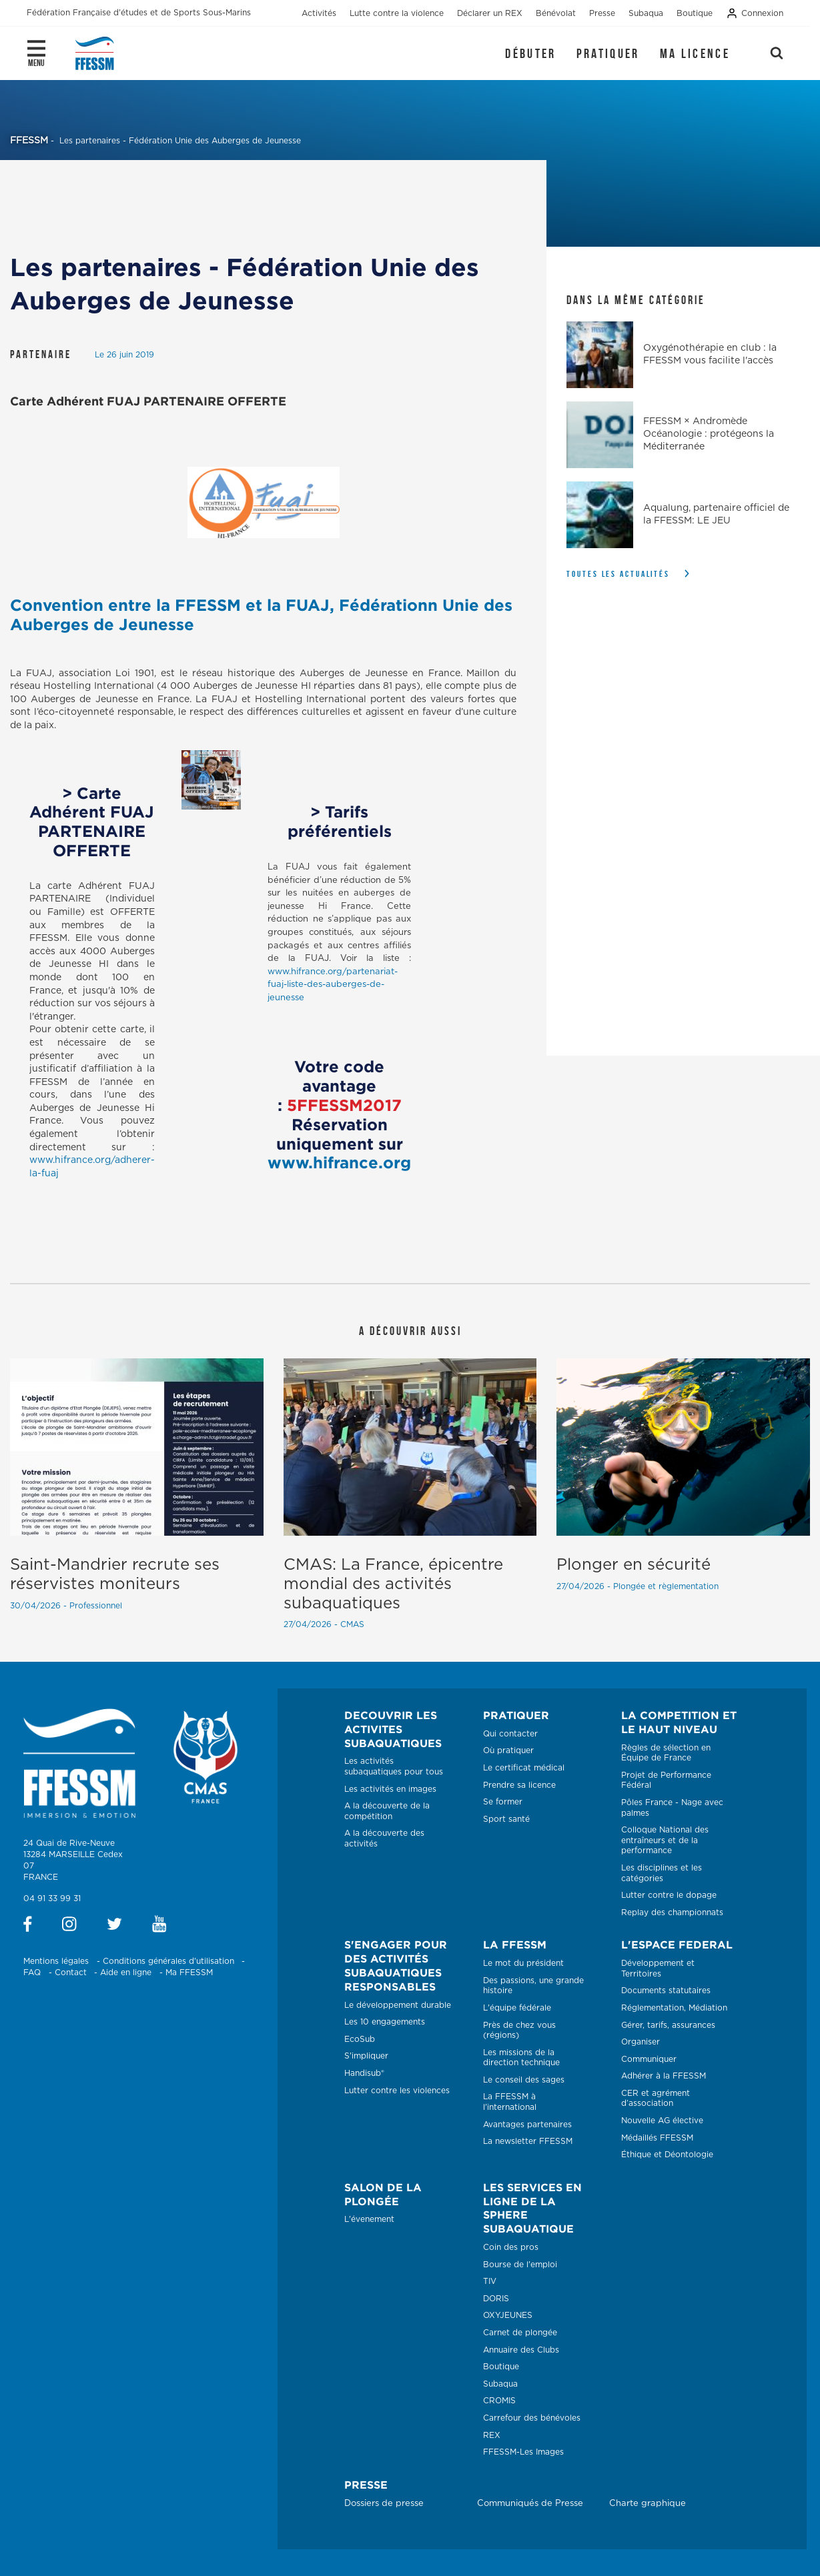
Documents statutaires (666, 1991)
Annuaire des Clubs (521, 2350)
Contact (71, 1973)
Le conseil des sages (523, 2080)
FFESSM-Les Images (523, 2452)
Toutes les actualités (618, 574)
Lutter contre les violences (397, 2091)
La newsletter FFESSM (527, 2141)
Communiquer (649, 2059)
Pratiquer (608, 53)
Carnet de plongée (520, 2333)
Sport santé (506, 1819)
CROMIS (499, 2401)
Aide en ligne (125, 1973)
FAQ (32, 1973)
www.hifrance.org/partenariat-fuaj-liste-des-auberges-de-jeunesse (333, 985)
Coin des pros (510, 2247)
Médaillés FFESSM (657, 2138)
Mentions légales (56, 1961)
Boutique (501, 2367)
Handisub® (364, 2073)
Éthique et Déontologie (667, 2155)
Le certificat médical (523, 1768)
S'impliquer (366, 2056)
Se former (502, 1802)
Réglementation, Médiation (674, 2008)
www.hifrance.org (339, 1162)
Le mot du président (523, 1963)
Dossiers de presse (384, 2503)
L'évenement (369, 2219)
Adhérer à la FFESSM (663, 2076)
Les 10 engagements (384, 2022)
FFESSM (29, 141)
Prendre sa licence (519, 1785)
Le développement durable (397, 2005)
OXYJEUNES (507, 2315)
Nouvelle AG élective (662, 2121)
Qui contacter (510, 1734)
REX (491, 2435)
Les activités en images (390, 1789)
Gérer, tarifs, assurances (668, 2025)
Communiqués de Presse (530, 2503)
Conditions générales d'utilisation (168, 1961)
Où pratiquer (508, 1750)
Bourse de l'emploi (520, 2265)
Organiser (640, 2042)
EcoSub (359, 2039)
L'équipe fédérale (517, 2008)
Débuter (530, 53)
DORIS (496, 2299)
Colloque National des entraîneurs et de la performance (665, 1840)
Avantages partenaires (527, 2125)
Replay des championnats (672, 1912)
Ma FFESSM (189, 1973)
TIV (489, 2281)
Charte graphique (647, 2503)
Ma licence (695, 53)
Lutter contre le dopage (669, 1895)
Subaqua (500, 2384)
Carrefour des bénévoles (531, 2418)
